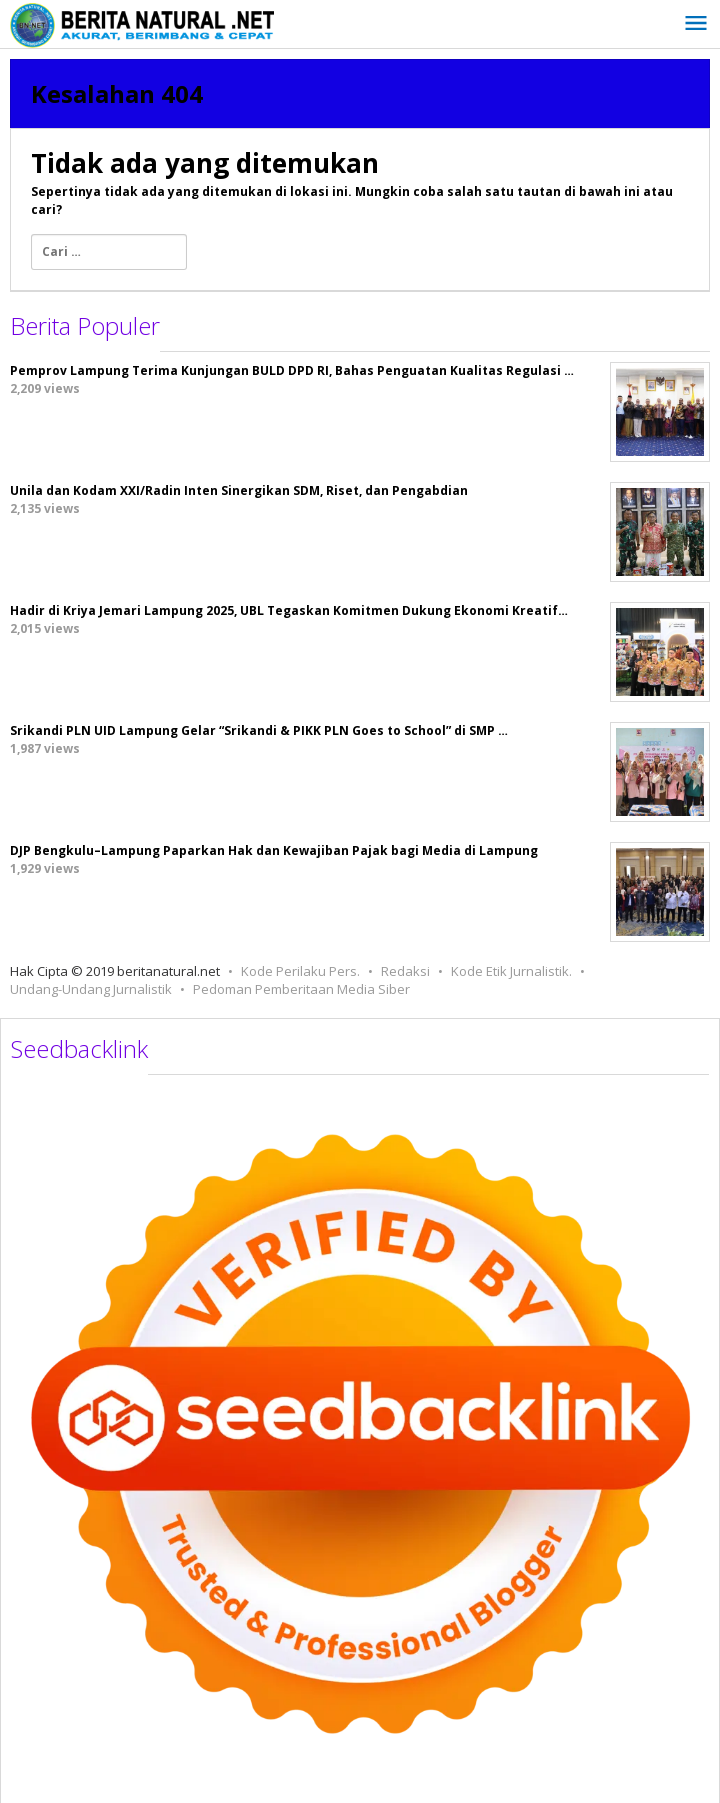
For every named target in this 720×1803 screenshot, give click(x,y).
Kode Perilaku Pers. (300, 971)
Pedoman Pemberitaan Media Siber (301, 989)
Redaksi (405, 971)
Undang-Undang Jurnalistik (91, 989)
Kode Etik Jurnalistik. (511, 971)
